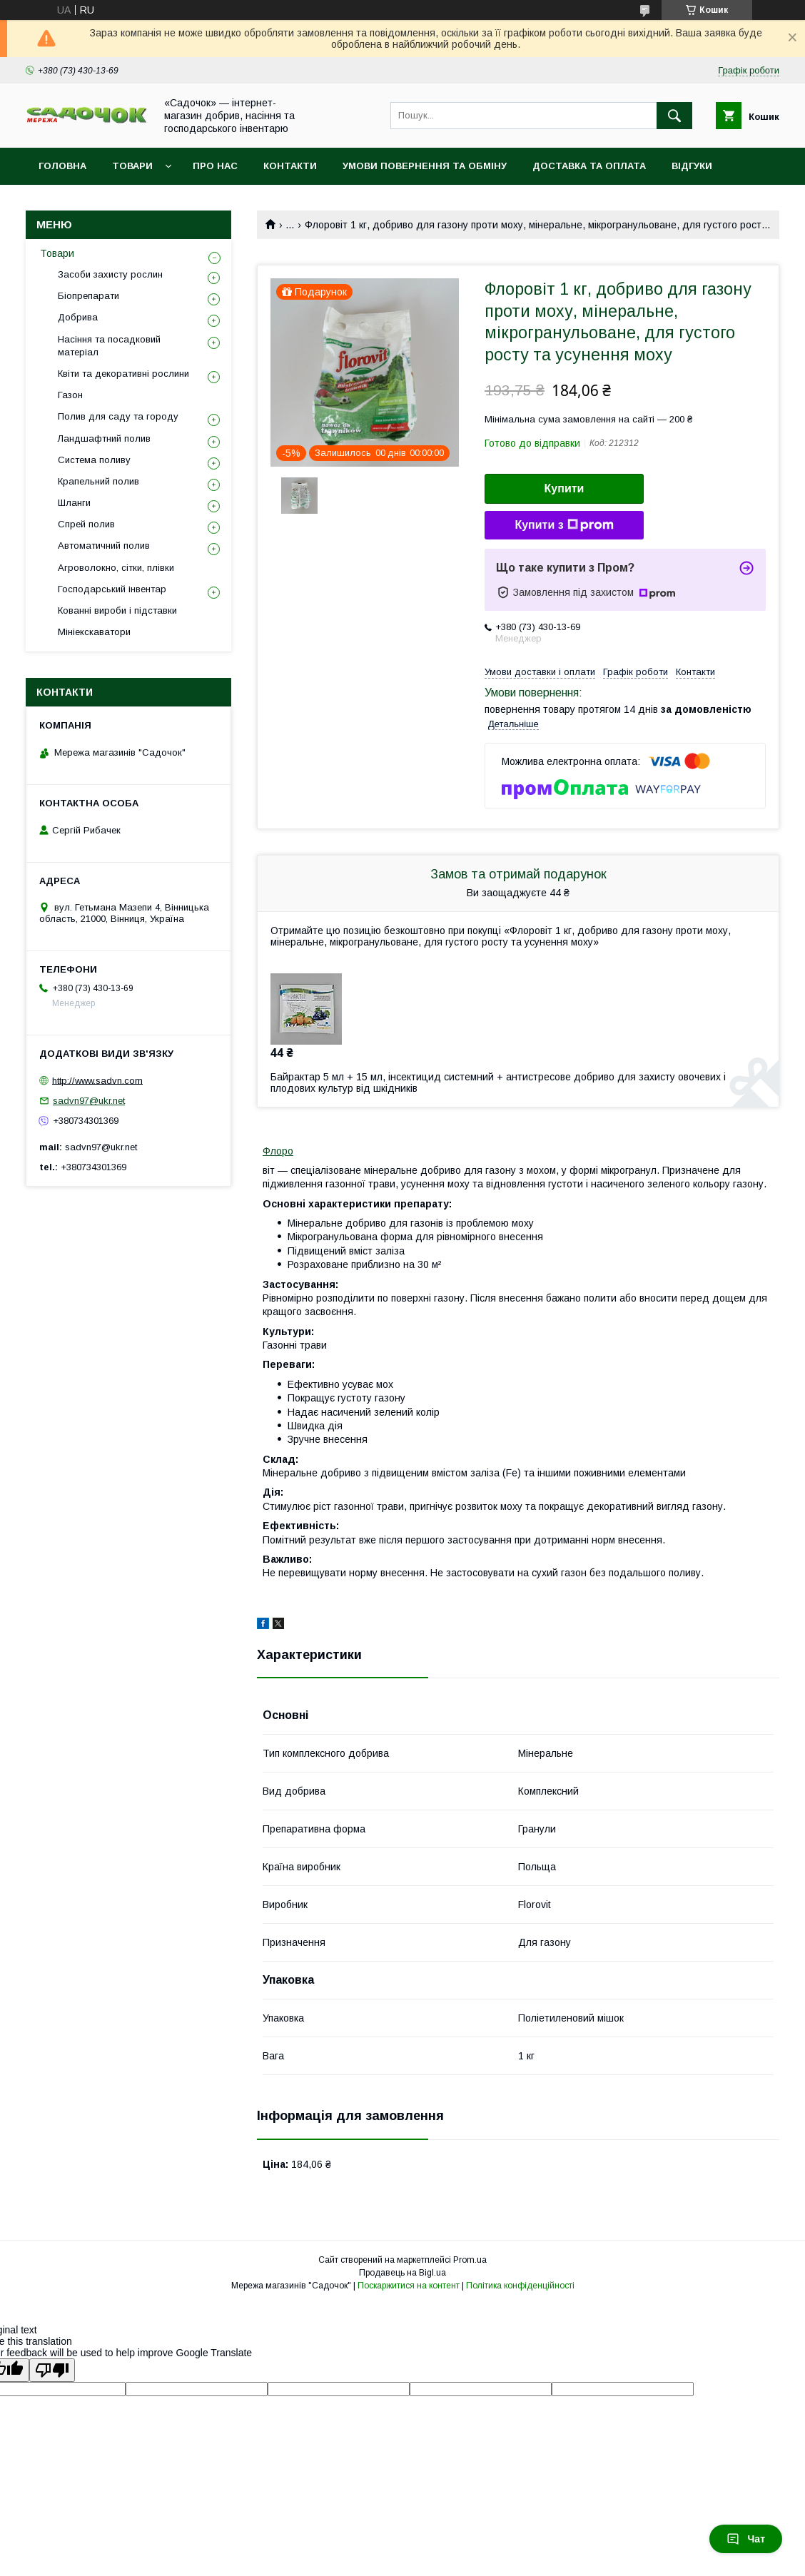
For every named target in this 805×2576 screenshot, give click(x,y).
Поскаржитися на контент (409, 2286)
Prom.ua (470, 2260)
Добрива (78, 317)
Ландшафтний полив (104, 438)
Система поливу (94, 460)
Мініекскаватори (94, 632)
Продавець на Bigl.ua (402, 2273)
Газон (70, 395)
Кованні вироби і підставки (117, 610)
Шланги (74, 502)
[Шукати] (674, 115)
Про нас (215, 166)
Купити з (564, 525)
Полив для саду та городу (118, 416)
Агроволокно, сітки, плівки (116, 567)
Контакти (290, 166)
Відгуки (692, 166)
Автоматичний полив (104, 545)
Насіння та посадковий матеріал (109, 346)
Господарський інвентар (112, 589)
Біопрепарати (88, 295)
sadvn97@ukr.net (89, 1100)
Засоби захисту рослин (110, 274)
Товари (132, 166)
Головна (62, 166)
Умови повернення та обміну (425, 166)
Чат (745, 2538)
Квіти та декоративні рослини (123, 373)
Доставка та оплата (589, 166)
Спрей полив (86, 524)
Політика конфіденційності (520, 2286)
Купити (564, 488)
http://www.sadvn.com (97, 1080)
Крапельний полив (98, 481)
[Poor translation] (52, 2370)
